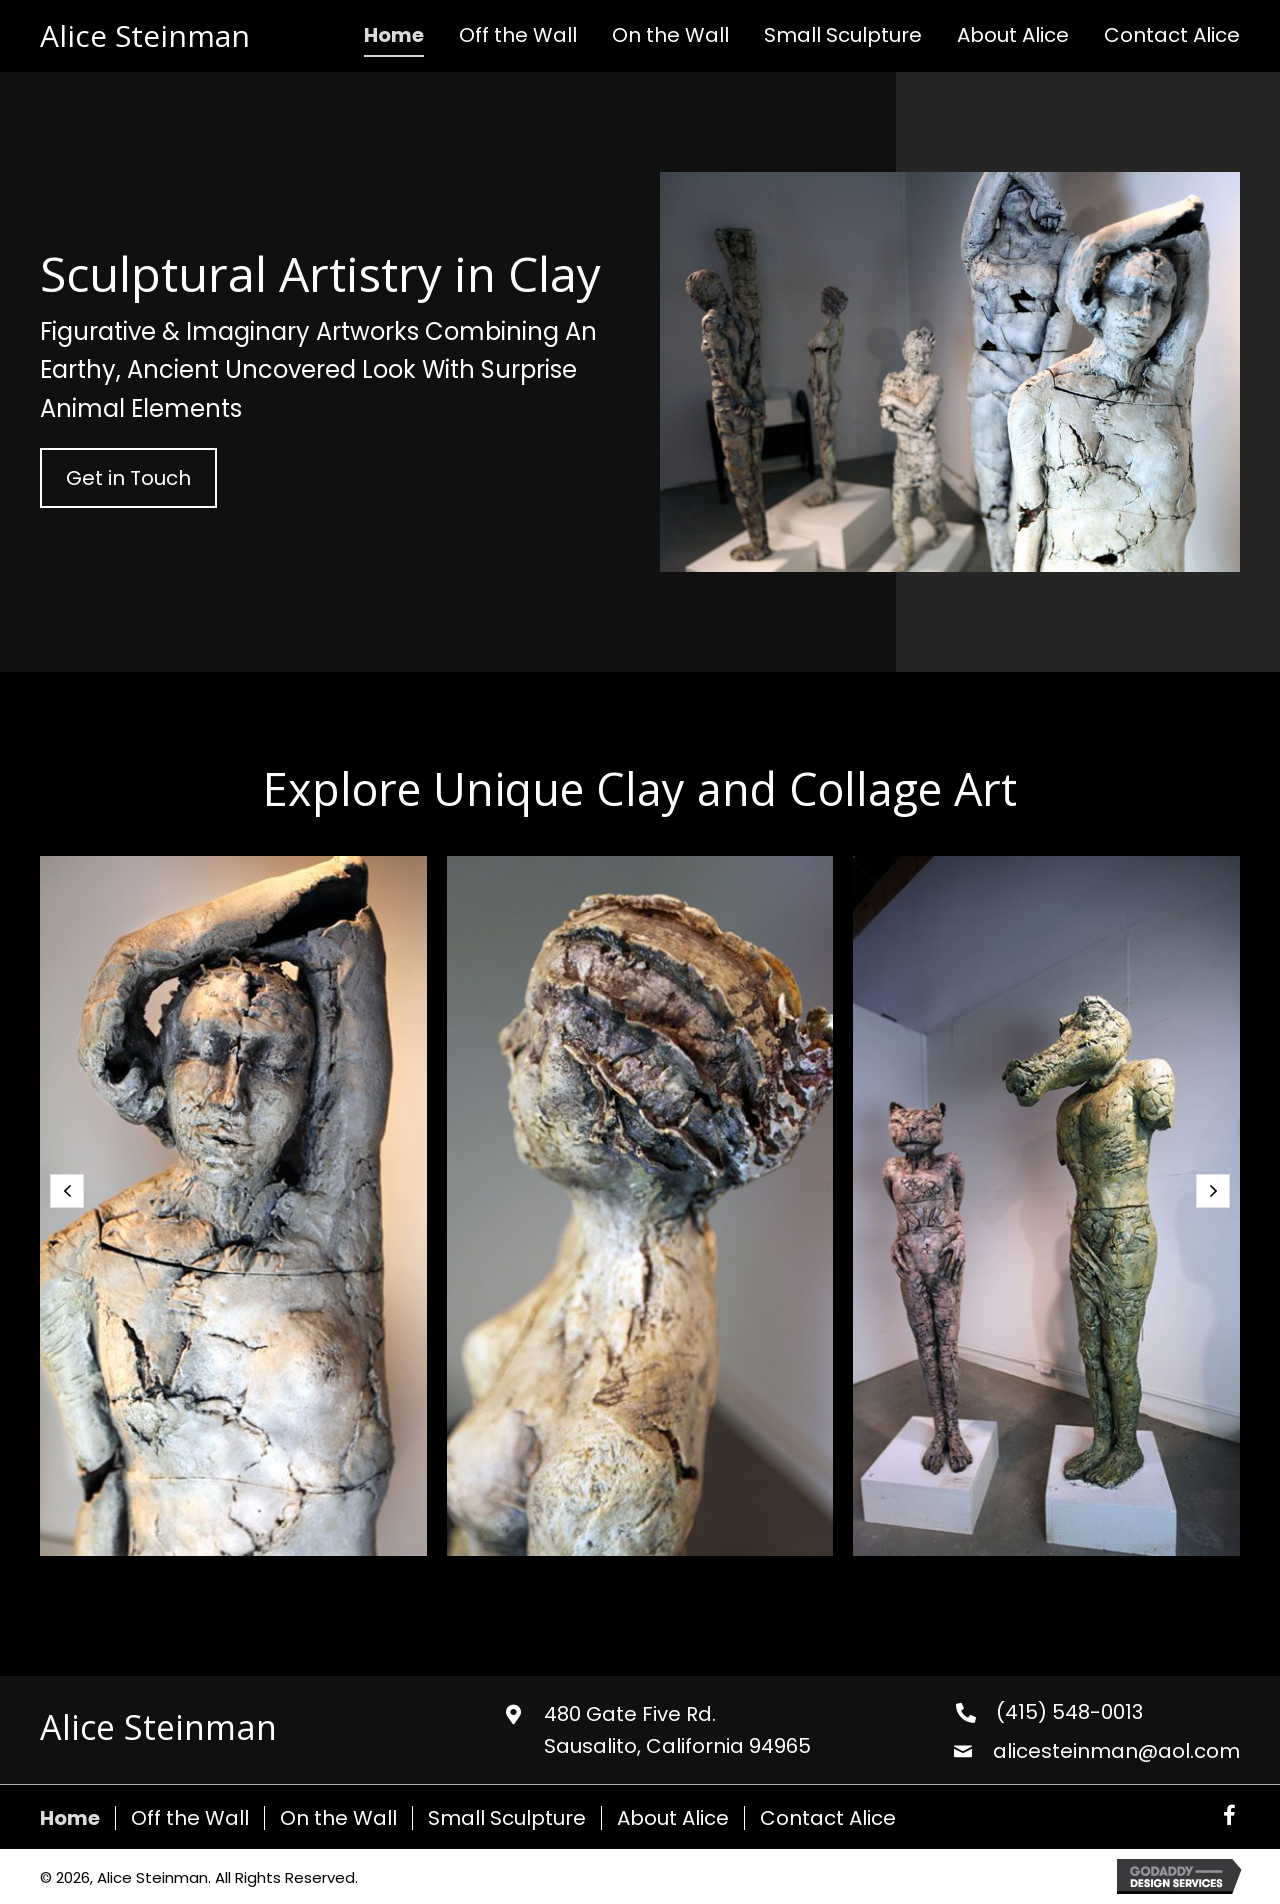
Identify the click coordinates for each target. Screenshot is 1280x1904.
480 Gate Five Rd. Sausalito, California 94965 (677, 1730)
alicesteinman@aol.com (1116, 1751)
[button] (128, 478)
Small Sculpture (507, 1818)
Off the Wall (190, 1818)
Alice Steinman (145, 35)
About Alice (673, 1818)
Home (70, 1818)
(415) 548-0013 (1069, 1712)
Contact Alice (828, 1818)
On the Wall (338, 1818)
